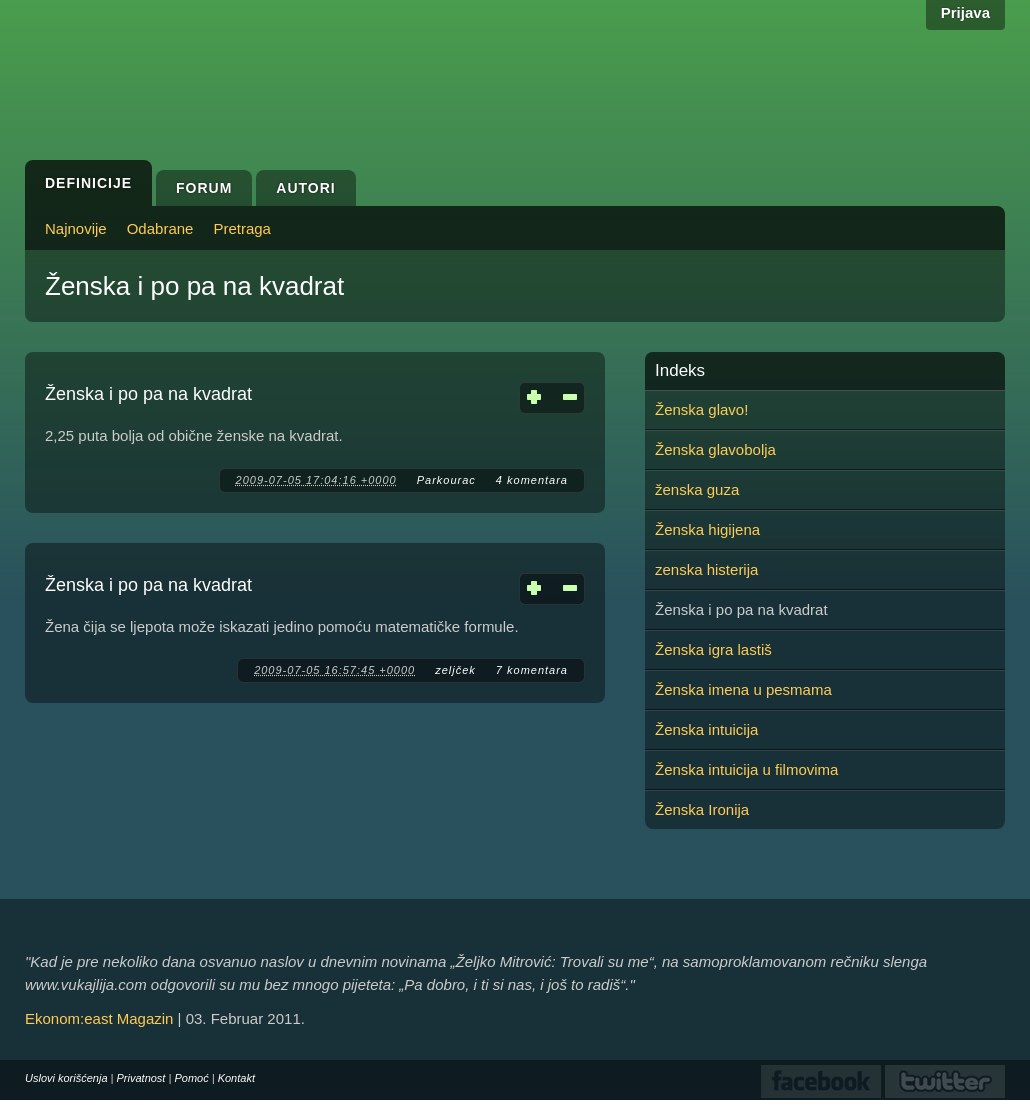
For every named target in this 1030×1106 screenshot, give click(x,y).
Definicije (88, 183)
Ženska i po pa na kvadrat (148, 394)
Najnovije (76, 228)
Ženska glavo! (701, 409)
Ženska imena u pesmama (743, 689)
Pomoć (191, 1078)
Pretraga (242, 228)
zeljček (455, 670)
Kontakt (236, 1078)
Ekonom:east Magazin (99, 1018)
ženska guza (697, 489)
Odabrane (160, 228)
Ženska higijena (707, 529)
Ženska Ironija (702, 809)
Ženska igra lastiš (713, 649)
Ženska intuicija (706, 729)
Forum (204, 188)
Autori (305, 188)
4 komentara (532, 480)
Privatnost (141, 1078)
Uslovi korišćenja (66, 1078)
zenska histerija (706, 569)
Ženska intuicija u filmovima (746, 769)
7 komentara (532, 670)
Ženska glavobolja (715, 449)
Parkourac (446, 480)
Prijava (965, 12)
